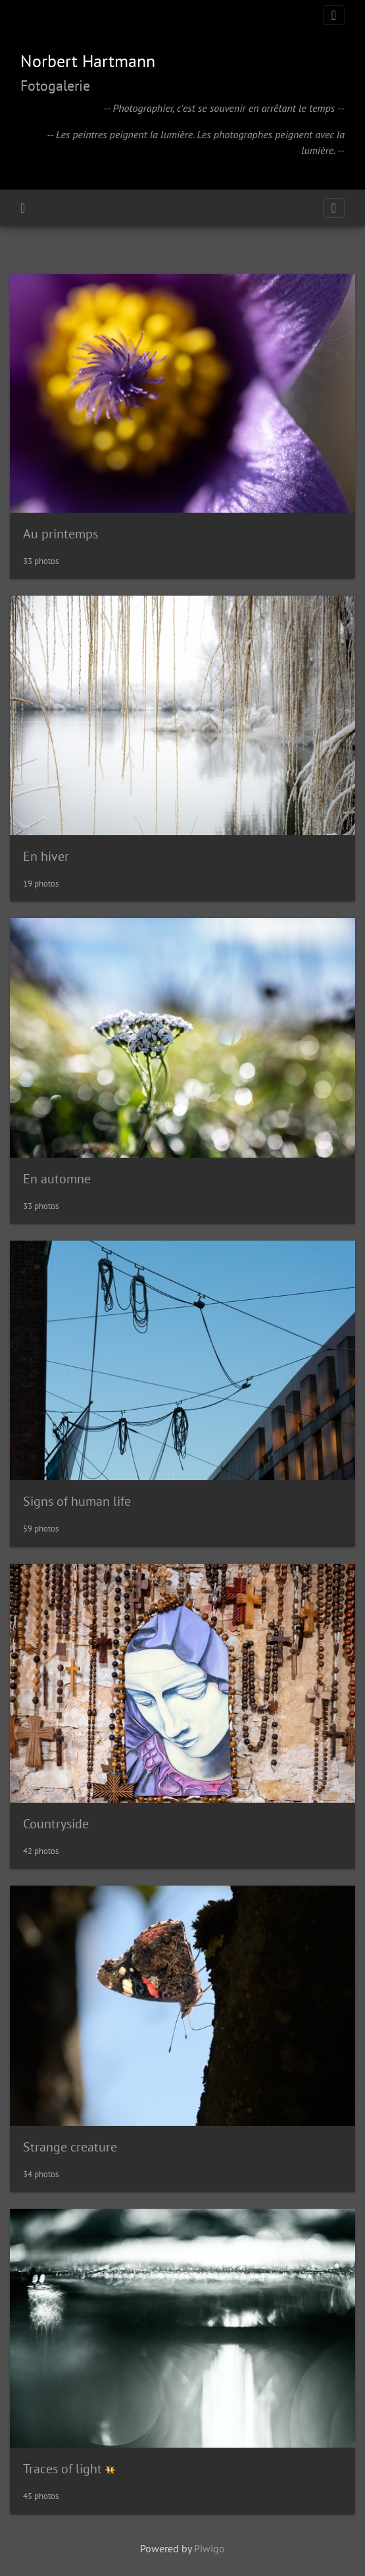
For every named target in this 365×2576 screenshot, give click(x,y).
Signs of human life (77, 1501)
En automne (57, 1178)
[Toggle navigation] (334, 15)
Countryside (56, 1823)
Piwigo (209, 2548)
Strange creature (70, 2146)
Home (22, 208)
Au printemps (60, 533)
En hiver (46, 856)
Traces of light (62, 2468)
